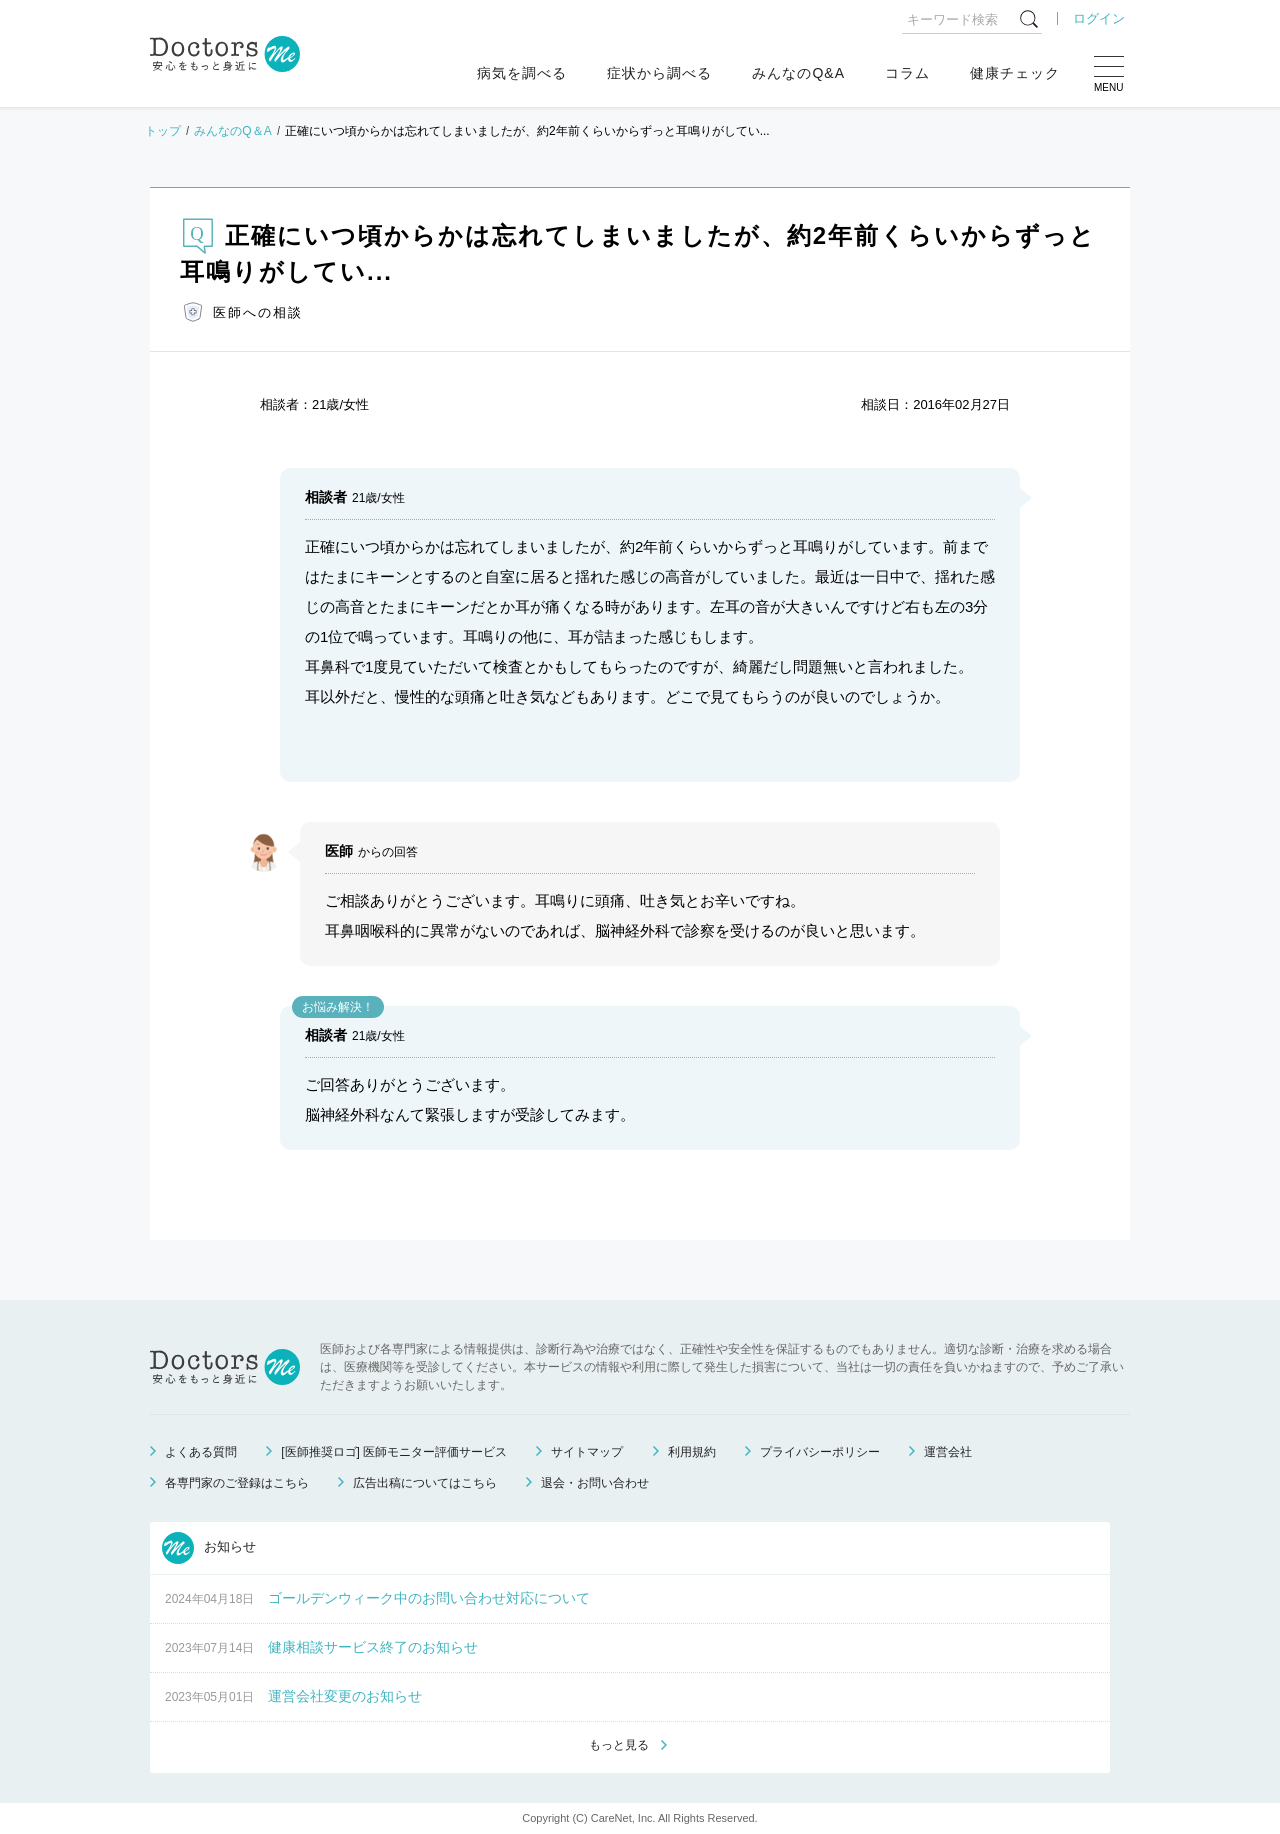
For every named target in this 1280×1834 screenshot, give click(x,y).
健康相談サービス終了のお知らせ (373, 1647)
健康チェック (1015, 73)
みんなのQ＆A (232, 131)
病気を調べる (522, 73)
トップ (163, 131)
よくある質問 (201, 1452)
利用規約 (692, 1452)
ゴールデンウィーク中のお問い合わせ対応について (429, 1598)
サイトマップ (587, 1452)
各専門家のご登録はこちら (237, 1483)
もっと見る (619, 1745)
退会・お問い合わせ (595, 1483)
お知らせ (209, 1548)
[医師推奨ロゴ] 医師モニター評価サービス (394, 1452)
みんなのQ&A (798, 73)
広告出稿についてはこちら (425, 1483)
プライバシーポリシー (820, 1452)
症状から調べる (659, 73)
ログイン (1099, 18)
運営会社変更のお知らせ (345, 1696)
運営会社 (948, 1452)
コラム (907, 73)
